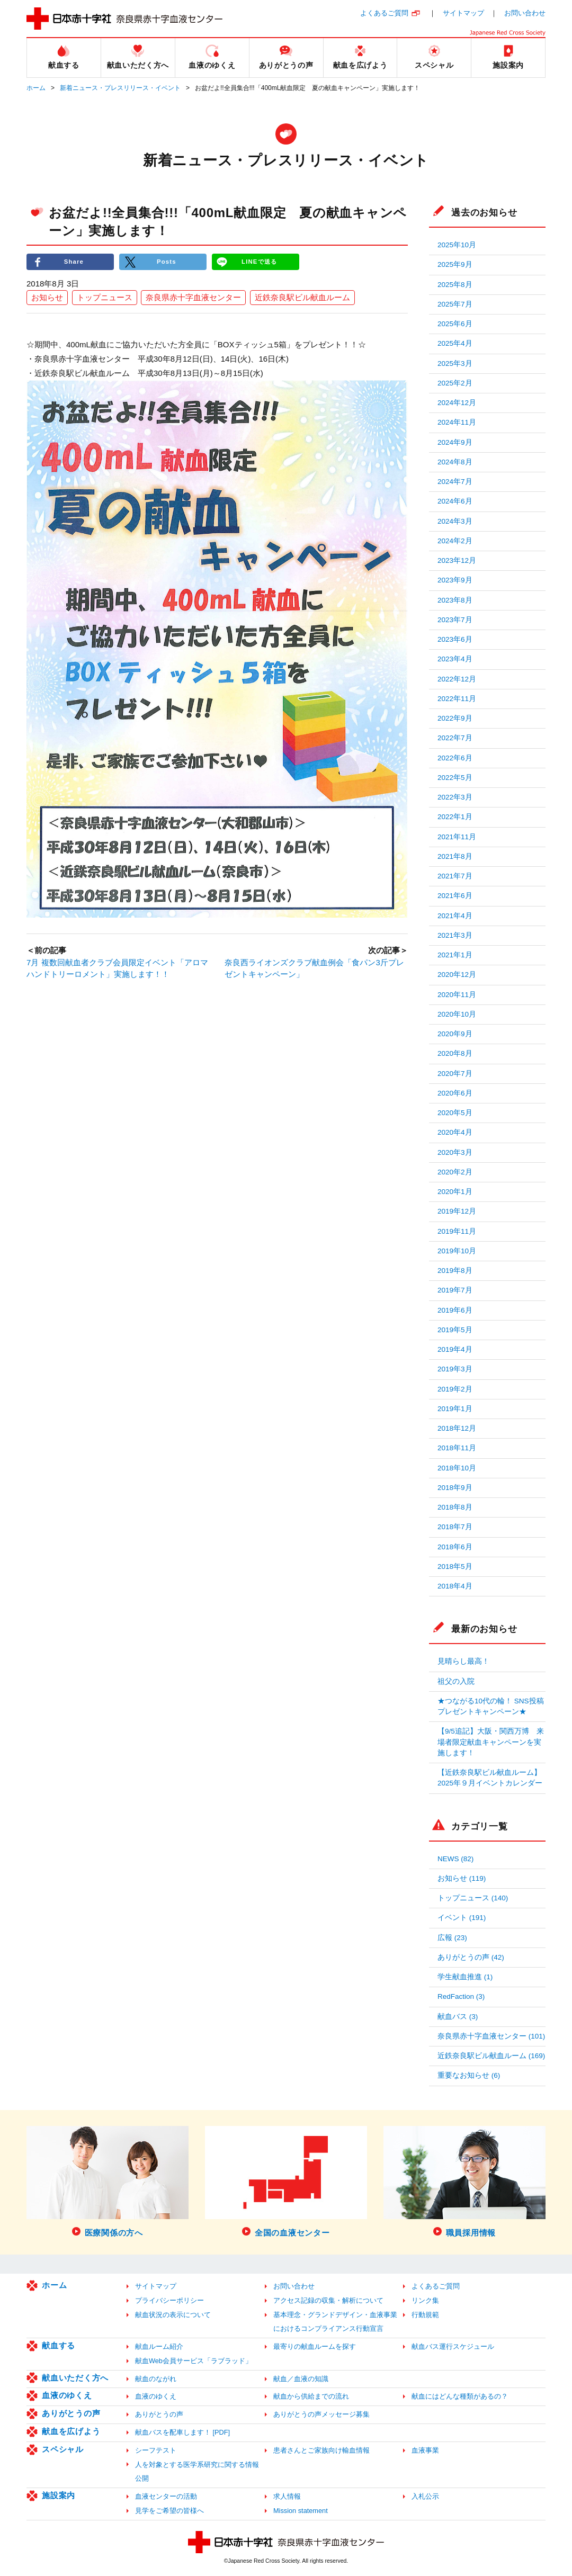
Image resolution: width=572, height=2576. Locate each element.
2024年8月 (454, 462)
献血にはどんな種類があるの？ (460, 2396)
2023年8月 (454, 600)
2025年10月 (456, 245)
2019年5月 (454, 1330)
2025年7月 (454, 304)
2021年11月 (456, 837)
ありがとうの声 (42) (470, 1957)
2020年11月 (456, 995)
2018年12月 (456, 1428)
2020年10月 (456, 1014)
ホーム (36, 88)
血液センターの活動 (166, 2496)
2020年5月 (454, 1113)
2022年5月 (454, 778)
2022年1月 (454, 817)
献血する (58, 2345)
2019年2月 (454, 1389)
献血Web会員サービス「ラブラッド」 (193, 2361)
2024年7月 (454, 482)
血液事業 (425, 2450)
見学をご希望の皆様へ (169, 2511)
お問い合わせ (525, 13)
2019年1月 (454, 1409)
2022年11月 (456, 699)
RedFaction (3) (461, 1996)
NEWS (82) (455, 1859)
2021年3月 (454, 935)
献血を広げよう (71, 2431)
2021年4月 (454, 916)
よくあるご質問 (384, 13)
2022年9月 (454, 718)
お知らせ (47, 297)
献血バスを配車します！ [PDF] (182, 2432)
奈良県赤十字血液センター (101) (491, 2036)
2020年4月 (454, 1132)
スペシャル (63, 2449)
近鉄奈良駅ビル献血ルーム (302, 297)
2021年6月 (454, 896)
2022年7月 (454, 738)
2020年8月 (454, 1053)
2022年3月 (454, 797)
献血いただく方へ (75, 2377)
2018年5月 (454, 1566)
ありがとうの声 (71, 2413)
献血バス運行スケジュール (453, 2346)
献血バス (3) (457, 2017)
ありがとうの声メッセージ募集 (321, 2414)
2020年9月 (454, 1034)
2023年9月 (454, 580)
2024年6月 (454, 501)
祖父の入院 (456, 1681)
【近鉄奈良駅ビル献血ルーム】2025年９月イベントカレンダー (489, 1778)
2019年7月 (454, 1290)
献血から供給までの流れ (311, 2396)
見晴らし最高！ (463, 1661)
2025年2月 (454, 383)
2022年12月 (456, 679)
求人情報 (287, 2496)
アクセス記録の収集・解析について (328, 2300)
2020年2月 (454, 1172)
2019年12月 (456, 1211)
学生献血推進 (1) (465, 1977)
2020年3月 (454, 1152)
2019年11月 (456, 1231)
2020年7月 (454, 1074)
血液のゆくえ (67, 2395)
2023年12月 (456, 560)
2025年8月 (454, 285)
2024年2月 (454, 541)
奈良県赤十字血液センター (193, 297)
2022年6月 (454, 758)
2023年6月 (454, 639)
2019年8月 (454, 1270)
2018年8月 (454, 1507)
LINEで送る (259, 262)
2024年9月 (454, 442)
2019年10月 (456, 1251)
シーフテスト (155, 2450)
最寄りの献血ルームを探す (314, 2346)
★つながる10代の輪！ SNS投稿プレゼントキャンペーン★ (490, 1706)
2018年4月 (454, 1586)
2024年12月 (456, 403)
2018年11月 (456, 1448)
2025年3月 (454, 363)
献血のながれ (155, 2379)
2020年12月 (456, 975)
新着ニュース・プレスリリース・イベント (120, 88)
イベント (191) (461, 1918)
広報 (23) (452, 1938)
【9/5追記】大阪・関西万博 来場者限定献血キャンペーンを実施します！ (490, 1742)
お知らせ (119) (461, 1878)
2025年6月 (454, 324)
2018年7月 (454, 1527)
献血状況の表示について (173, 2315)
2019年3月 (454, 1369)
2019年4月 (454, 1349)
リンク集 (425, 2300)
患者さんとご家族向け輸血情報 (321, 2450)
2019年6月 (454, 1310)
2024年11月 (456, 422)
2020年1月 (454, 1192)
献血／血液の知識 (300, 2379)
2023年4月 (454, 659)
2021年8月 (454, 856)
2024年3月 (454, 521)
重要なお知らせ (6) (468, 2075)
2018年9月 (454, 1488)
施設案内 (58, 2495)
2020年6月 (454, 1093)
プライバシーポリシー (169, 2300)
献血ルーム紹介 (159, 2346)
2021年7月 (454, 876)
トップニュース (104, 297)
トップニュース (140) (472, 1898)
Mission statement (300, 2511)
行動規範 (425, 2315)
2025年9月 (454, 264)
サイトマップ (463, 13)
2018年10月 (456, 1468)
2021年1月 (454, 955)
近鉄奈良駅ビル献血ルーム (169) (491, 2056)
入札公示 (425, 2496)
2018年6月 (454, 1547)
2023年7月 (454, 620)
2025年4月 (454, 343)
